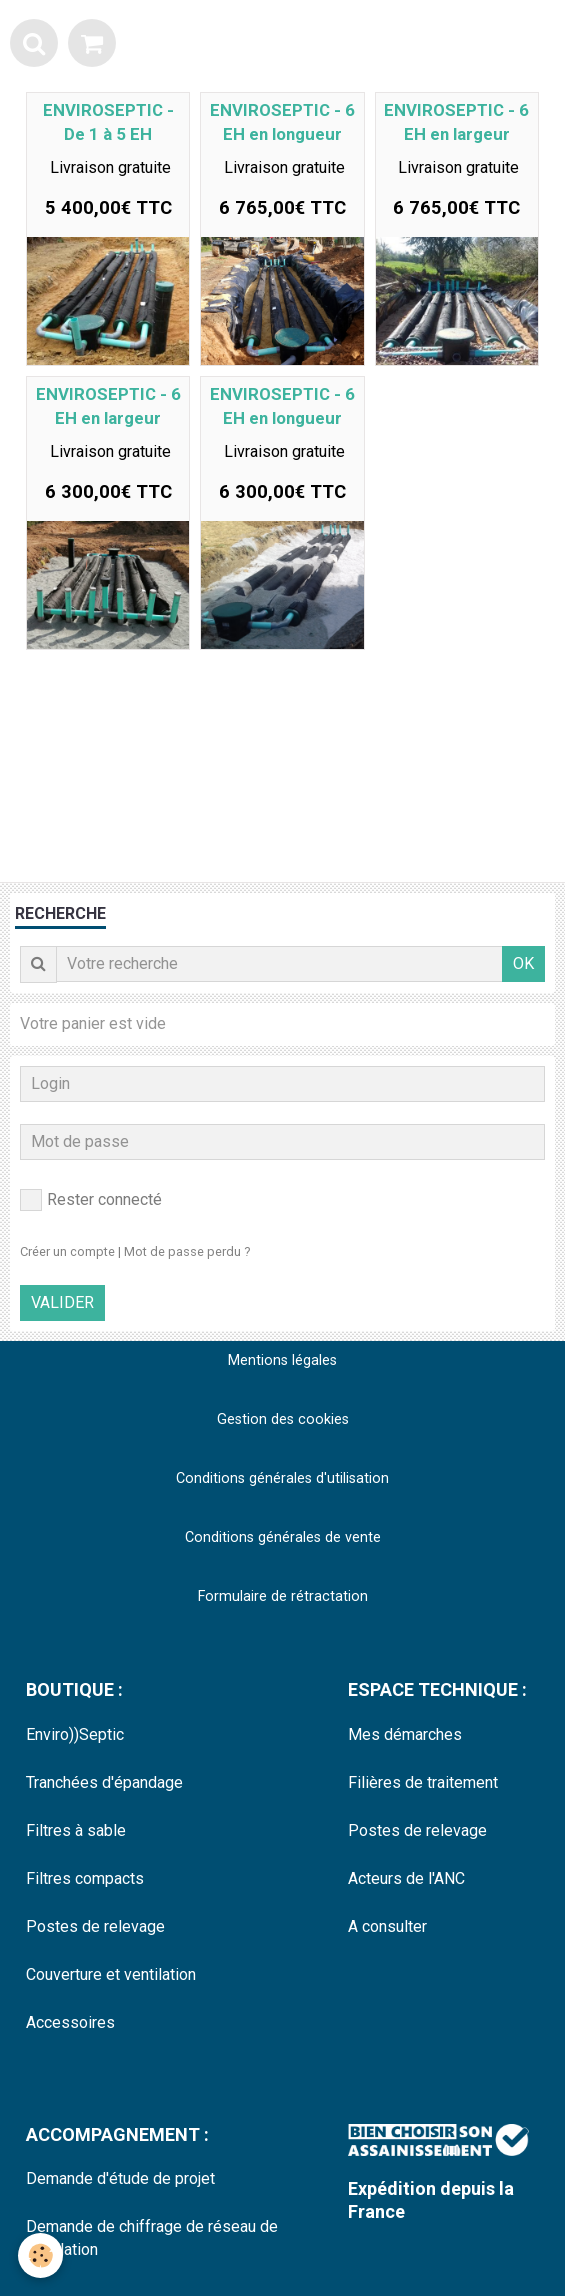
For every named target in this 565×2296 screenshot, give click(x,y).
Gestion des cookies (283, 1419)
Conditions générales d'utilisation (282, 1478)
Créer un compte (67, 1251)
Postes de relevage (95, 1926)
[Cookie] (40, 2255)
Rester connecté (91, 1200)
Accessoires (70, 2022)
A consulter (387, 1926)
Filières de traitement (423, 1782)
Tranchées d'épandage (104, 1782)
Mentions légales (282, 1360)
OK (523, 963)
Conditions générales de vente (283, 1537)
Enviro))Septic (75, 1734)
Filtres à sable (76, 1830)
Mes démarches (405, 1734)
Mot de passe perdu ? (187, 1251)
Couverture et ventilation (111, 1974)
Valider (62, 1302)
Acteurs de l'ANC (406, 1878)
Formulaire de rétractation (283, 1596)
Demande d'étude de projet (120, 2178)
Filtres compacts (85, 1878)
